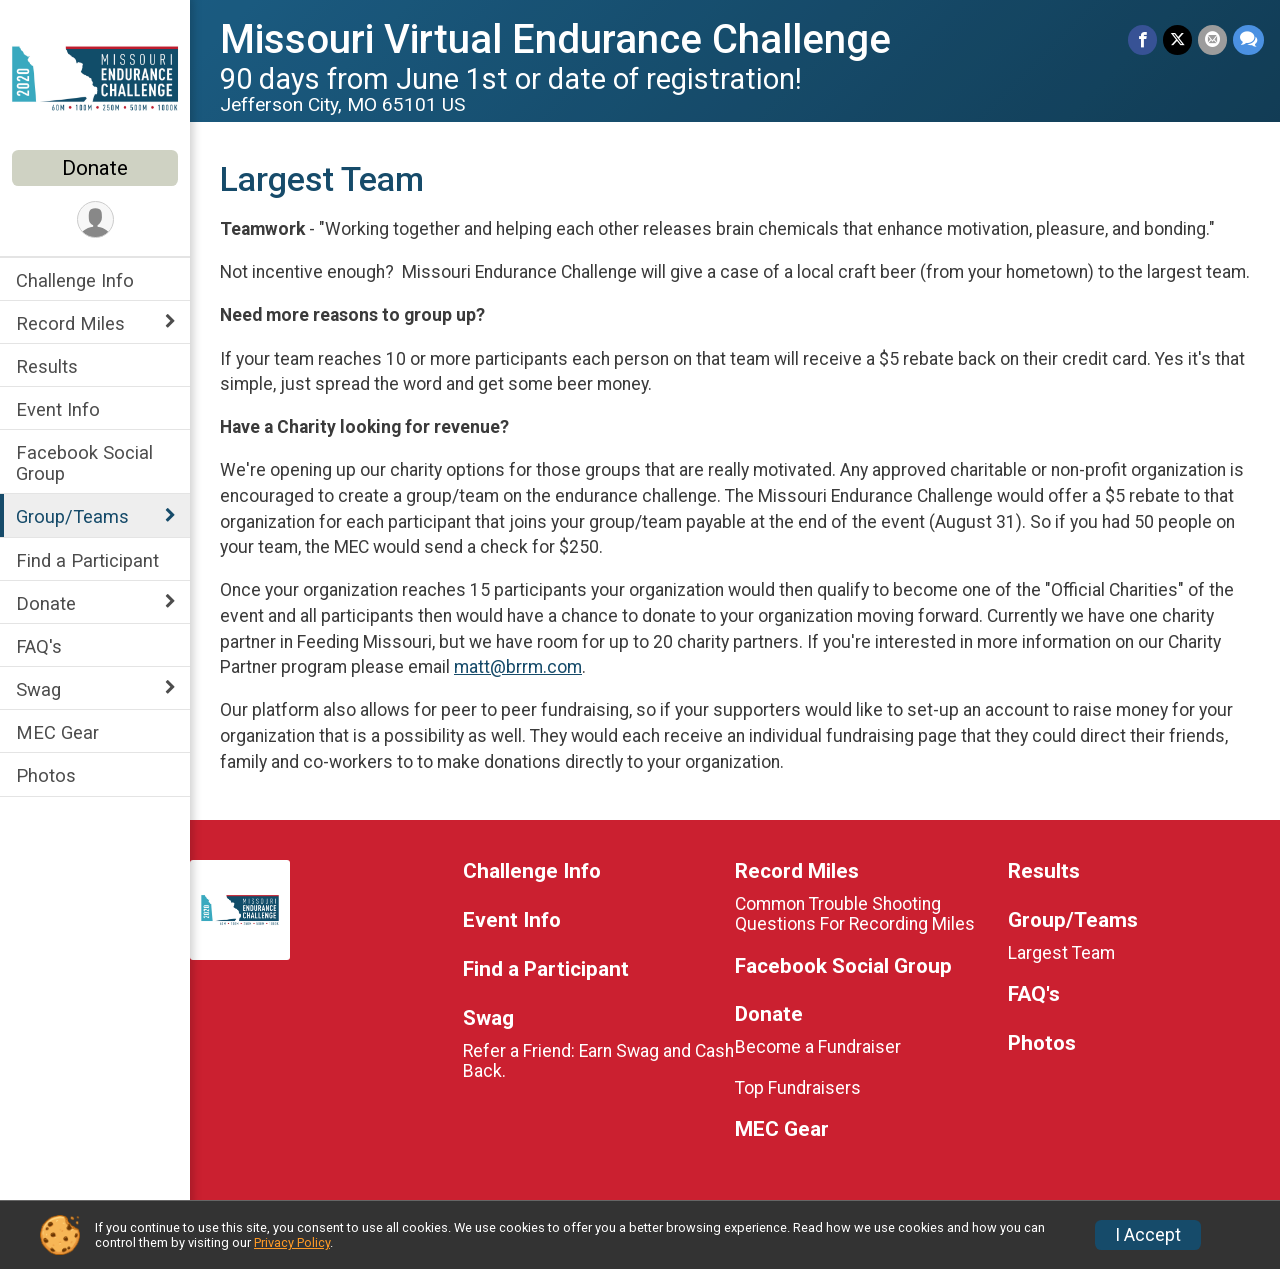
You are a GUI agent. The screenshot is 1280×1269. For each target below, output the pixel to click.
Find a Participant (87, 560)
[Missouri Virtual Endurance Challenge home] (95, 77)
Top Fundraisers (798, 1088)
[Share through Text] (1248, 39)
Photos (46, 775)
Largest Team (1061, 953)
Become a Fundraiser (818, 1047)
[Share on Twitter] (1177, 39)
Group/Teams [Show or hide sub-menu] (72, 516)
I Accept (1148, 1235)
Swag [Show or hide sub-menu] (38, 689)
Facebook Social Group (84, 463)
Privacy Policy (292, 1242)
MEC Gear (57, 732)
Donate (95, 168)
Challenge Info (75, 280)
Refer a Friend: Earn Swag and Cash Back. (598, 1061)
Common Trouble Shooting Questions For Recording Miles (855, 914)
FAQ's (39, 646)
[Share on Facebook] (1142, 39)
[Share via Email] (1212, 39)
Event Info (58, 409)
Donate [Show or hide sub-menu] (46, 603)
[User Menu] (95, 219)
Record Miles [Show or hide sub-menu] (70, 323)
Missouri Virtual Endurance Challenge (555, 39)
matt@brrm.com (518, 667)
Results (47, 366)
